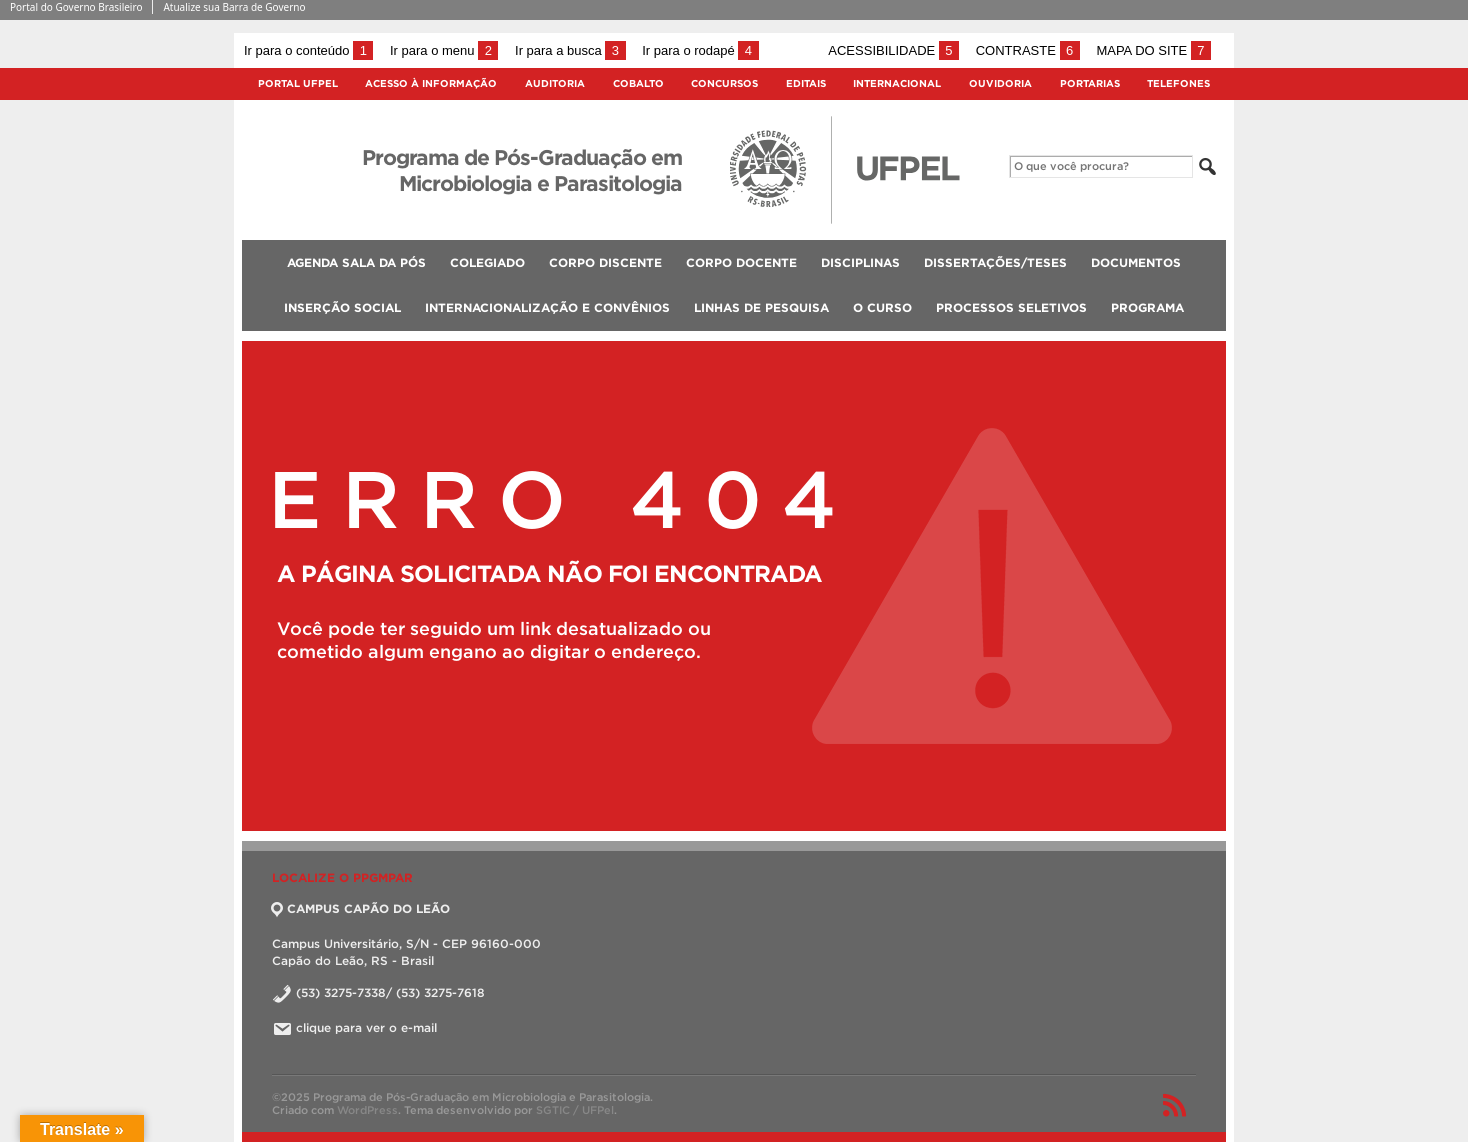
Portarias (1090, 83)
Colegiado (487, 262)
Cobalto (638, 83)
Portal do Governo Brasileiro (76, 7)
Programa (1147, 307)
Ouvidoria (1000, 83)
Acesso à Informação (431, 83)
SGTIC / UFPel (575, 1110)
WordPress (367, 1110)
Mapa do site (1153, 50)
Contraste (1028, 50)
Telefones (1178, 83)
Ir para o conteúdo (308, 50)
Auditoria (555, 83)
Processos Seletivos (1011, 307)
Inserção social (342, 307)
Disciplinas (860, 262)
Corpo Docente (741, 262)
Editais (806, 83)
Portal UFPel (298, 83)
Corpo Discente (605, 262)
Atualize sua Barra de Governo (234, 7)
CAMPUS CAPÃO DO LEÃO (361, 908)
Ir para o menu (444, 50)
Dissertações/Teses (995, 262)
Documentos (1136, 262)
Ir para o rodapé (700, 50)
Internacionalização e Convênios (547, 307)
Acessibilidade (893, 50)
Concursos (724, 83)
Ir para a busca (570, 50)
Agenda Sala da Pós (356, 262)
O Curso (882, 307)
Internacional (897, 83)
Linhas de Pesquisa (761, 307)
